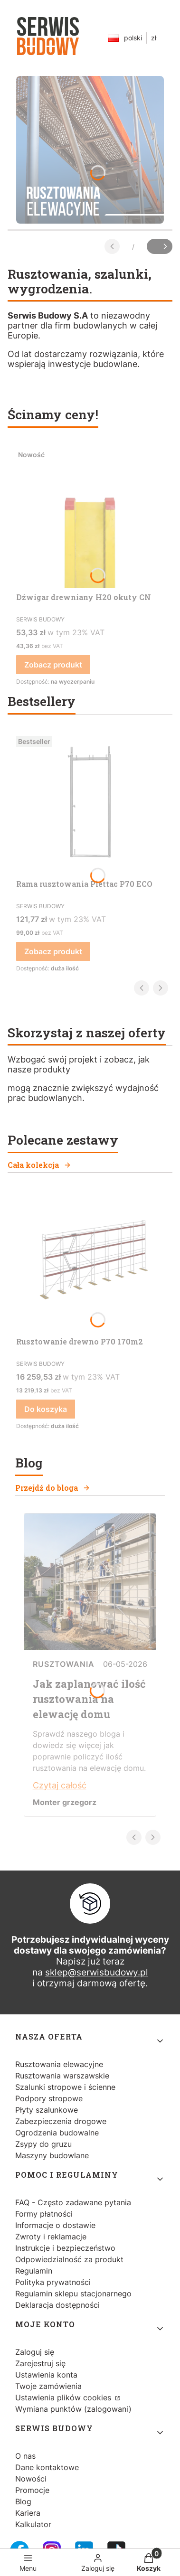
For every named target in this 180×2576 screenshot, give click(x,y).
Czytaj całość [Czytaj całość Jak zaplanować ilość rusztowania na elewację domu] (59, 1785)
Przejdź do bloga (52, 1488)
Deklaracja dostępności (57, 2305)
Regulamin (33, 2270)
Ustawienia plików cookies (64, 2397)
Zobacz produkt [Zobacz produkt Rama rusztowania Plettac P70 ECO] (53, 951)
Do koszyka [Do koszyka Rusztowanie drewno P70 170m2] (45, 1409)
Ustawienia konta (46, 2374)
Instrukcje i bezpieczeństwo (65, 2248)
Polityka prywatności (53, 2282)
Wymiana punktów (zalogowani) (73, 2409)
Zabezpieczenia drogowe (60, 2121)
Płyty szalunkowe (46, 2110)
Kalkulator (33, 2524)
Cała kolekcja (39, 1165)
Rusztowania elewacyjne (59, 2064)
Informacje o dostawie (55, 2225)
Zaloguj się (34, 2352)
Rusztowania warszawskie (62, 2075)
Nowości (31, 2478)
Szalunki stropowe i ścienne (65, 2087)
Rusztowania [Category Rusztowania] (64, 1664)
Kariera (27, 2513)
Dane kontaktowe (47, 2467)
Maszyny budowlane (52, 2155)
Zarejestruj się (40, 2363)
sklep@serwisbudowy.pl (96, 1972)
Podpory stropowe (49, 2098)
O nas (25, 2456)
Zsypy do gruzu (43, 2144)
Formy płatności (44, 2214)
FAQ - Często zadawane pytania (73, 2202)
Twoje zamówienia (48, 2386)
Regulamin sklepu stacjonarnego (73, 2293)
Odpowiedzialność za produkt (69, 2259)
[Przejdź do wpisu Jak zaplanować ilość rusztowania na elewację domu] (90, 1647)
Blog (23, 2501)
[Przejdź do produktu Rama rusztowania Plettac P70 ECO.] (90, 803)
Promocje (32, 2490)
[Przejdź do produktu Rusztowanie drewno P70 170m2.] (90, 1261)
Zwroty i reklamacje (50, 2236)
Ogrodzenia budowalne (57, 2132)
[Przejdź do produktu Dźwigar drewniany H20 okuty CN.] (90, 516)
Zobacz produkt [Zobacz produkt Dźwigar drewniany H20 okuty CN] (53, 664)
